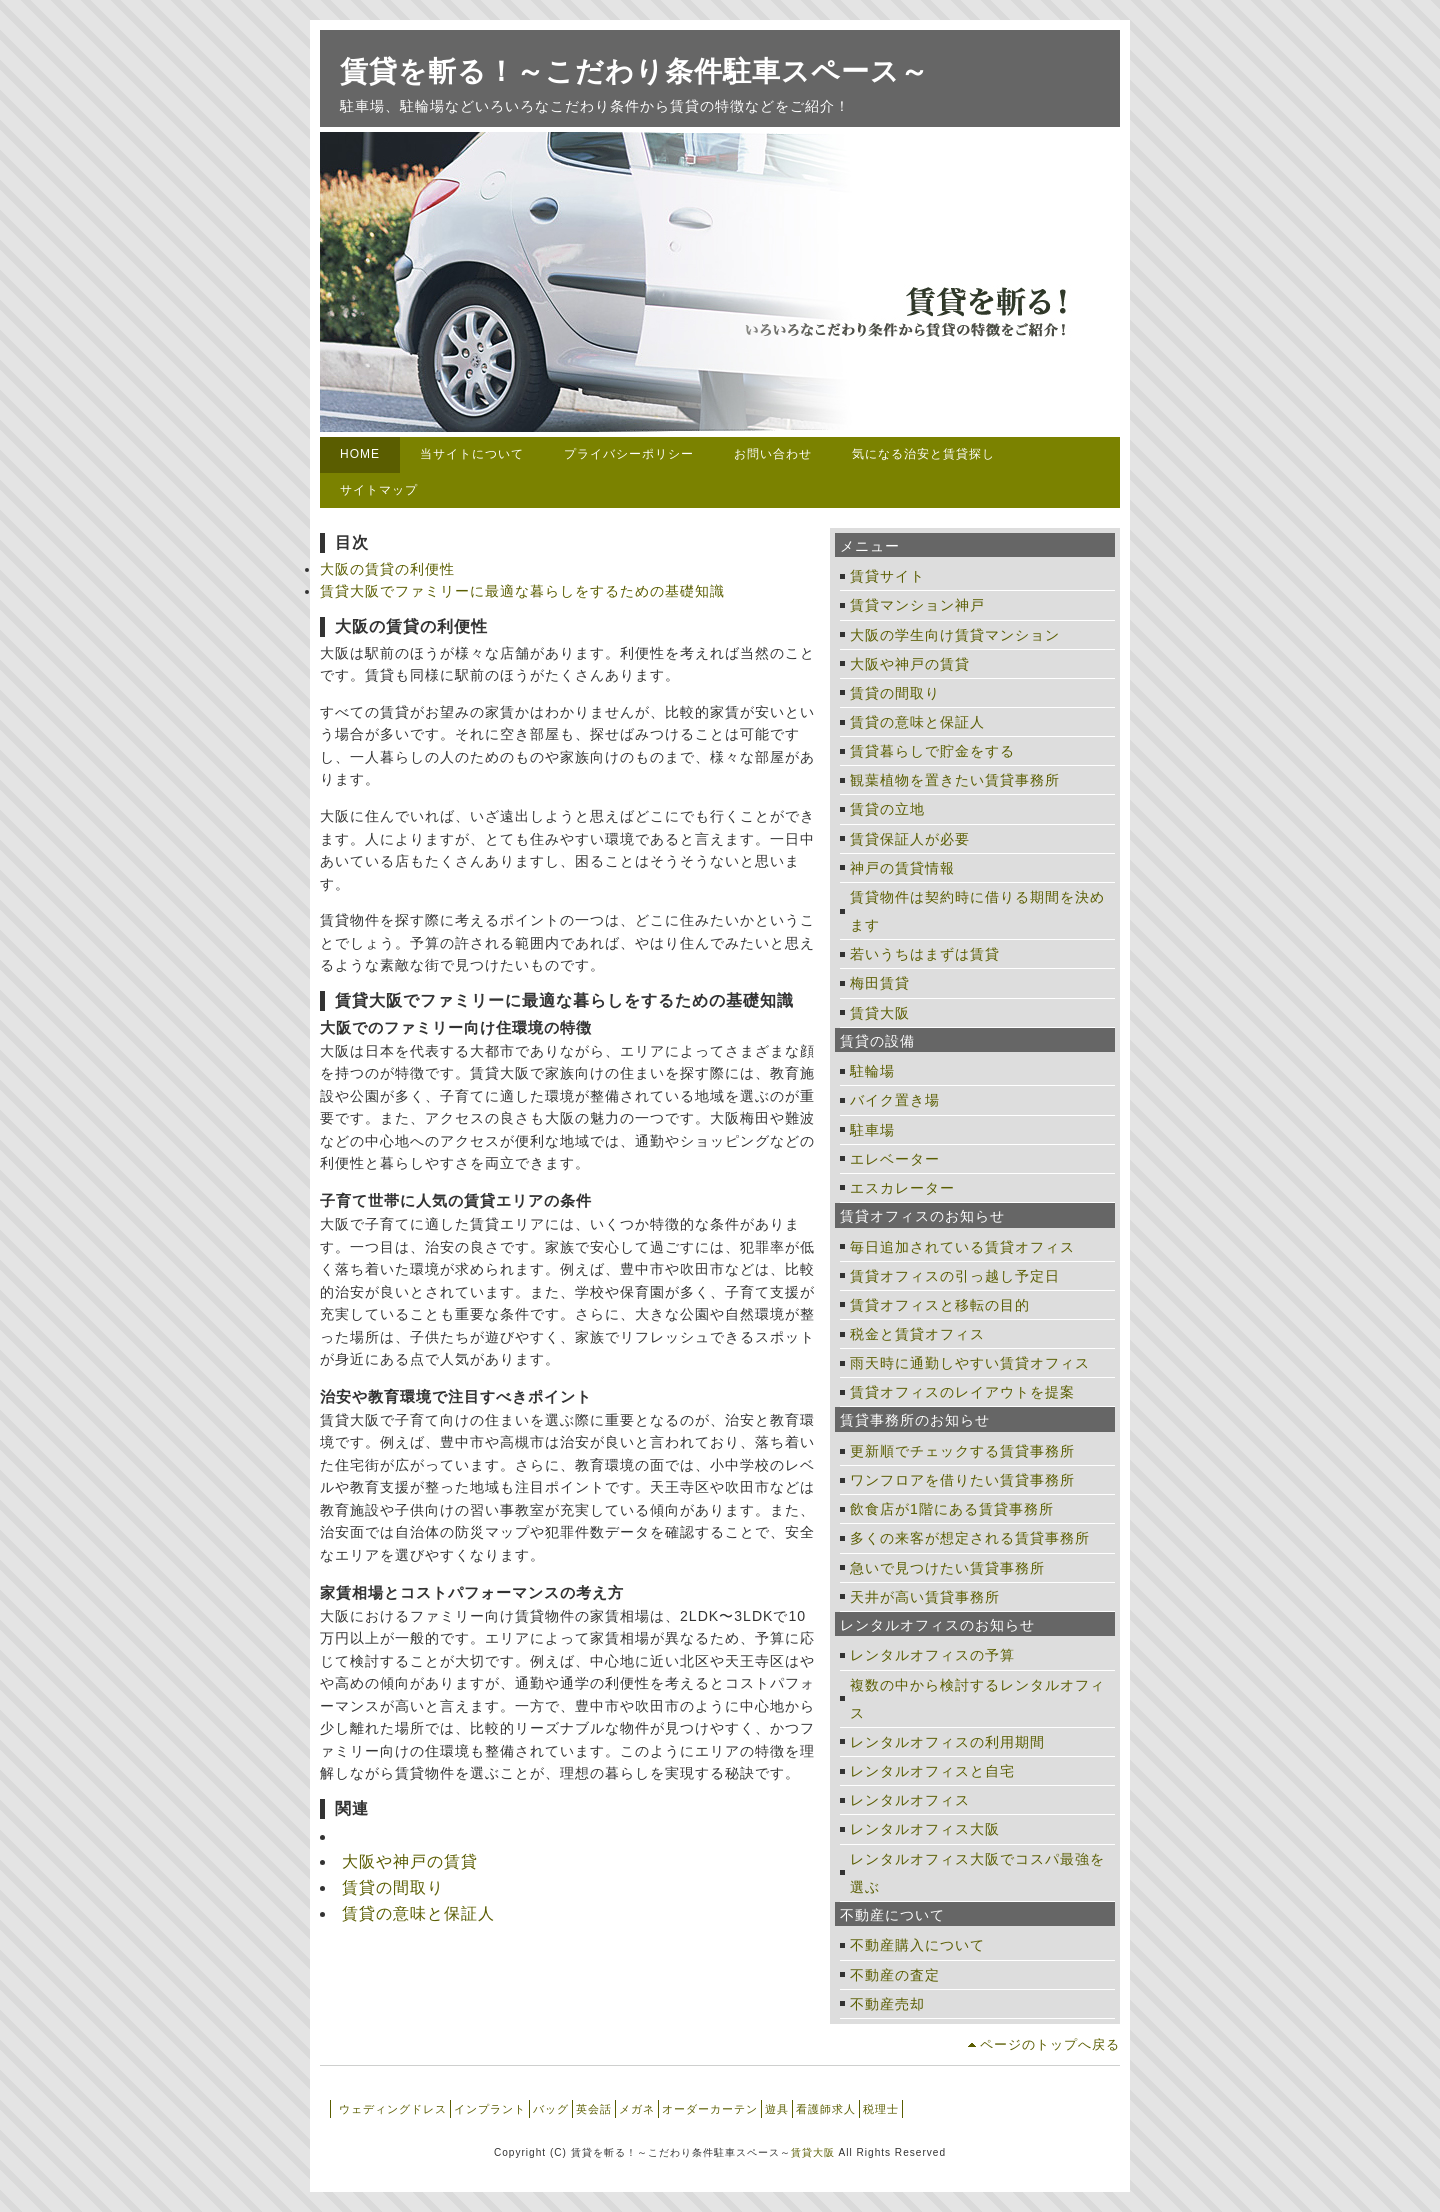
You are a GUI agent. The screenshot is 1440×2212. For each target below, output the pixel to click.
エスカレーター (902, 1188)
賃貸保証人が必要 (910, 839)
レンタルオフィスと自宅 (932, 1771)
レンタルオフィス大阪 (925, 1829)
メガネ (637, 2109)
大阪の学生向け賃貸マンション (955, 635)
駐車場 (872, 1130)
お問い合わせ (773, 454)
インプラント (490, 2109)
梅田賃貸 (880, 983)
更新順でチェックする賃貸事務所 (962, 1451)
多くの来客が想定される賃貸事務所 (970, 1538)
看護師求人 (826, 2109)
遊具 (777, 2109)
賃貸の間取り (393, 1887)
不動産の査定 (895, 1975)
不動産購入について (917, 1945)
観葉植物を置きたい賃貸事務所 (955, 780)
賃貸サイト (887, 576)
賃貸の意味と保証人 (418, 1913)
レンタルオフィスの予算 (932, 1655)
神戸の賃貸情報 (902, 868)
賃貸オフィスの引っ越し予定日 (955, 1276)
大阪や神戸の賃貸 (410, 1861)
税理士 (881, 2109)
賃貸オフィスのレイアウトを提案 (962, 1392)
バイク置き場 (895, 1100)
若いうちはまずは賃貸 (925, 954)
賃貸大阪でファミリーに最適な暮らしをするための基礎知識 (522, 591)
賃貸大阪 (880, 1013)
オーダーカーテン (710, 2109)
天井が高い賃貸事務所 (925, 1597)
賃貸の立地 (887, 809)
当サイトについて (472, 454)
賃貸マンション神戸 (917, 605)
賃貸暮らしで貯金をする (932, 751)
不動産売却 (887, 2004)
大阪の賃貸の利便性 (387, 569)
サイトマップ (379, 490)
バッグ (551, 2109)
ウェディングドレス (393, 2109)
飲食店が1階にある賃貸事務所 (952, 1509)
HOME (360, 454)
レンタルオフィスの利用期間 (947, 1742)
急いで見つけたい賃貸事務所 (947, 1568)
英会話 (594, 2109)
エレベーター (895, 1159)
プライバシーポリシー (629, 454)
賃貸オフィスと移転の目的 (940, 1305)
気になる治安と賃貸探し (923, 454)
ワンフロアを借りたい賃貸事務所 (962, 1480)
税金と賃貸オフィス (917, 1334)
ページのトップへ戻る (1050, 2044)
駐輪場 (872, 1071)
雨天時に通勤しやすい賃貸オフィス (970, 1363)
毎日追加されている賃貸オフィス (962, 1247)
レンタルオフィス (910, 1800)
